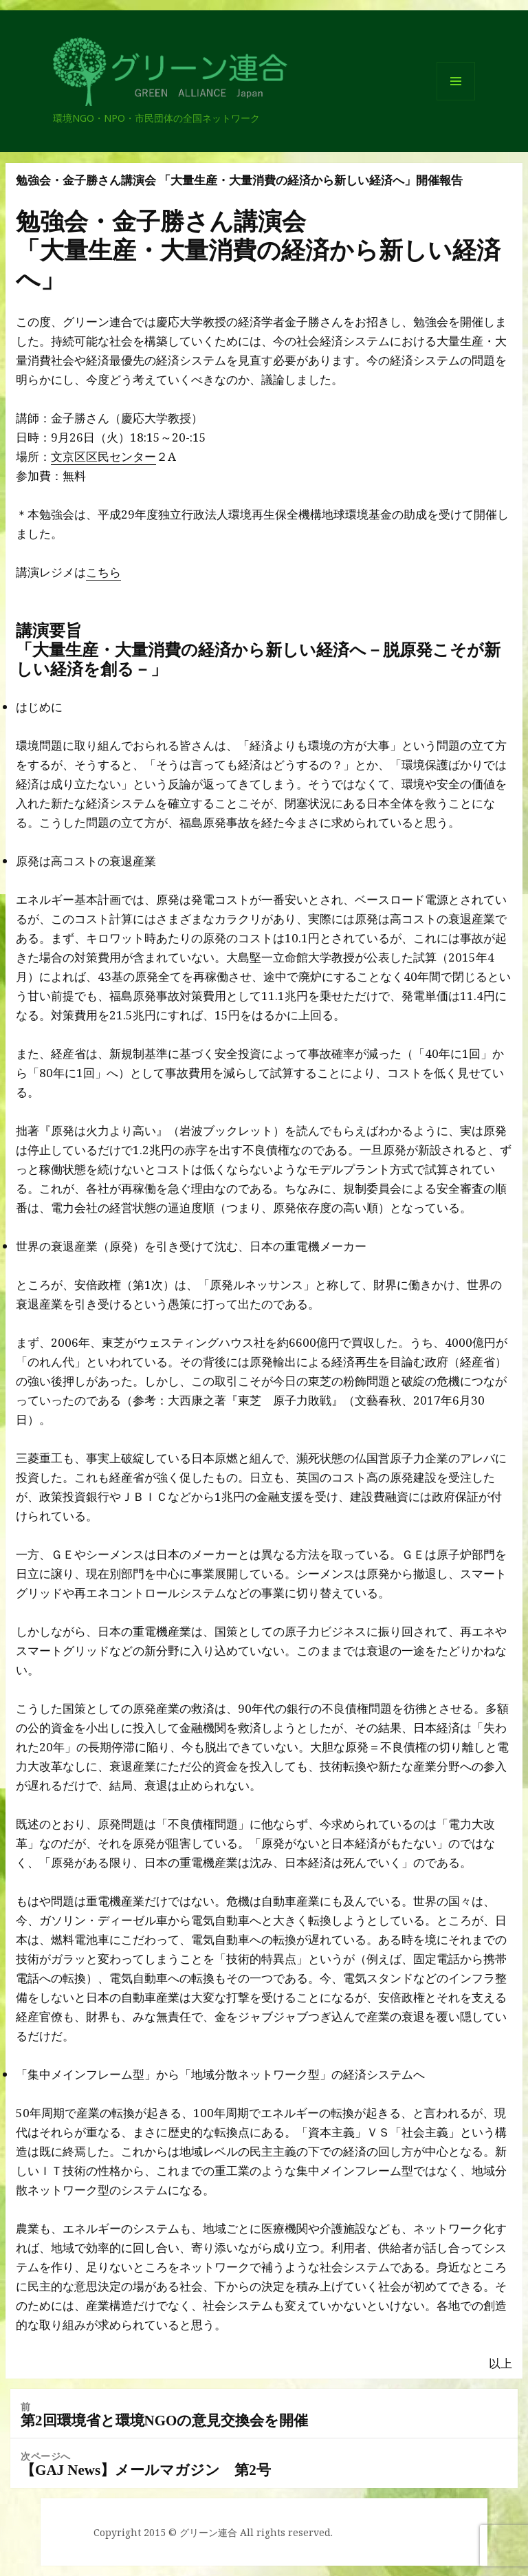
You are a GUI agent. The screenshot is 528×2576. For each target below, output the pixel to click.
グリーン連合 (114, 105)
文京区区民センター (103, 456)
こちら (103, 572)
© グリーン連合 (202, 2532)
